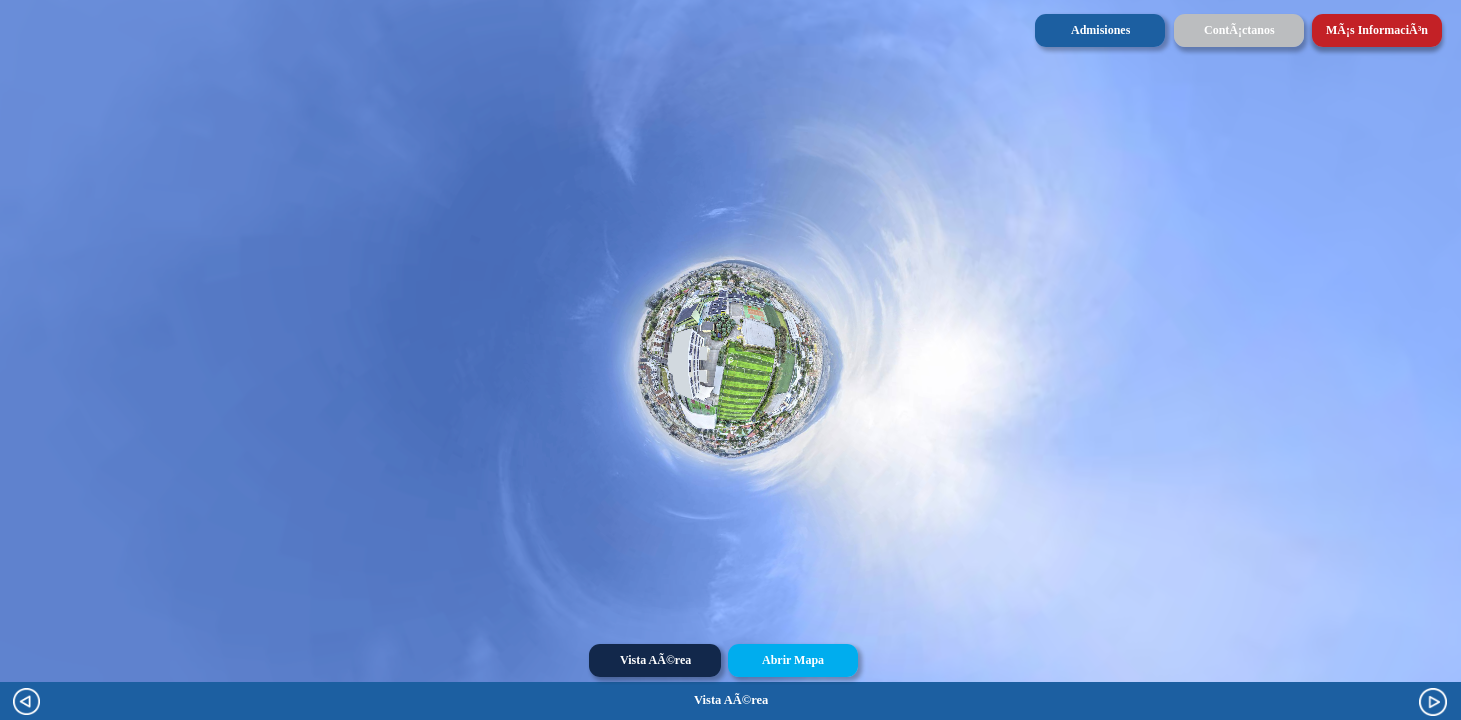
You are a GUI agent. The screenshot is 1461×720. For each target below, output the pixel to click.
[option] (730, 700)
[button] (1433, 702)
